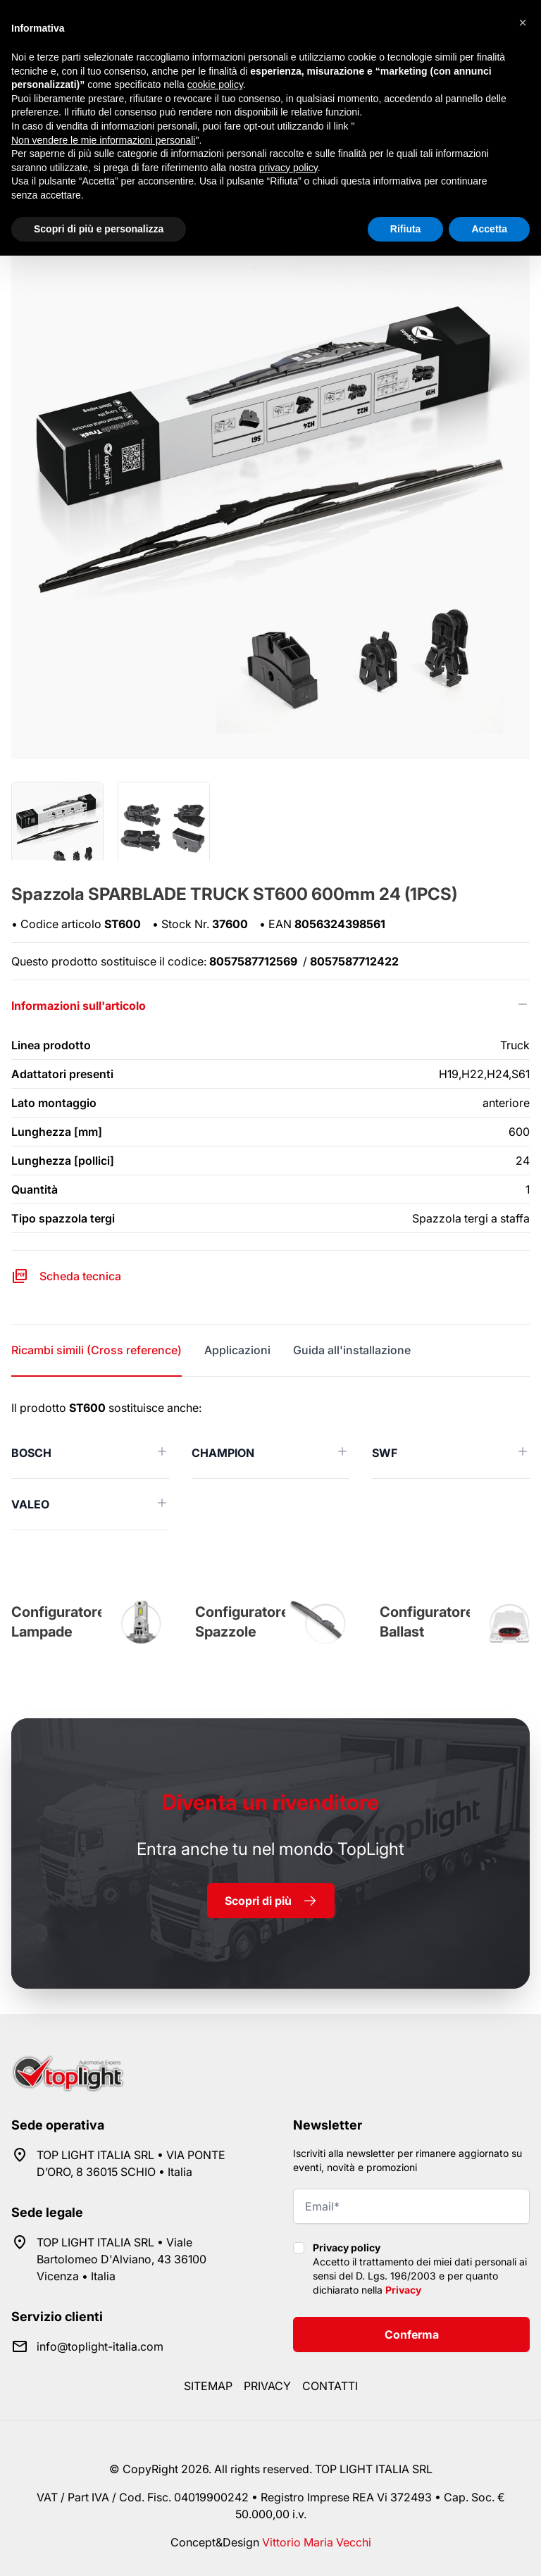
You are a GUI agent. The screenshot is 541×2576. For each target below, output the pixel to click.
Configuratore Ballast (427, 1621)
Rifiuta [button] (405, 229)
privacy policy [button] (288, 167)
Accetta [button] (489, 229)
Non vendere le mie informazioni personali (103, 140)
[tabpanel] (270, 1465)
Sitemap (208, 2386)
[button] (522, 22)
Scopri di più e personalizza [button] (98, 229)
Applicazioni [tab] (237, 1350)
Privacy (403, 2290)
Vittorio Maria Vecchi (316, 2542)
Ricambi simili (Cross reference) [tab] (96, 1350)
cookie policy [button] (215, 84)
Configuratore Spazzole (242, 1621)
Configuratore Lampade (58, 1621)
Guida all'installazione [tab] (352, 1350)
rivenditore (270, 1802)
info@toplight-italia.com (100, 2346)
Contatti (330, 2386)
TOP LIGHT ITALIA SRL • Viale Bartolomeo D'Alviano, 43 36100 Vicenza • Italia (121, 2259)
